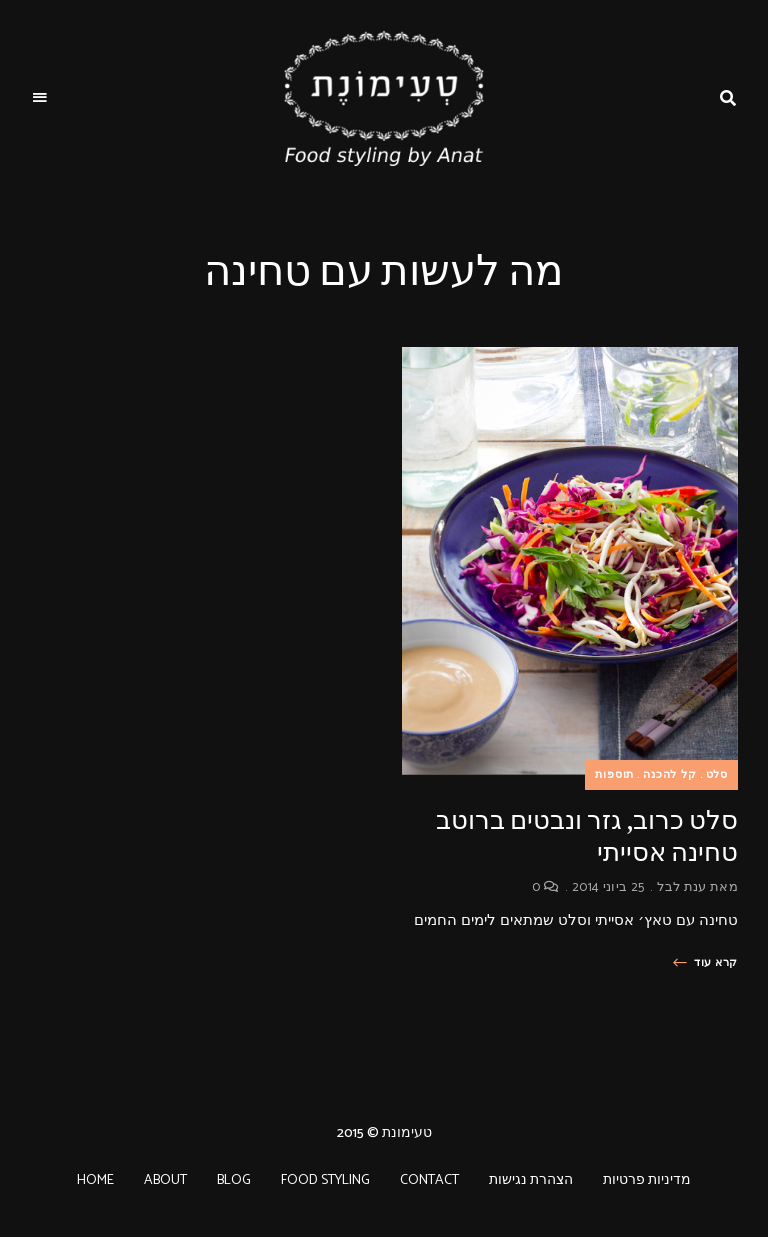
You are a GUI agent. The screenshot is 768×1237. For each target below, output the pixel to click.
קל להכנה (670, 775)
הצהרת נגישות (531, 1180)
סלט (717, 775)
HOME (95, 1180)
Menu (40, 98)
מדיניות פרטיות (647, 1180)
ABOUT (165, 1180)
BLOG (234, 1180)
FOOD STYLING (325, 1180)
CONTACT (429, 1180)
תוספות (614, 775)
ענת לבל (681, 887)
